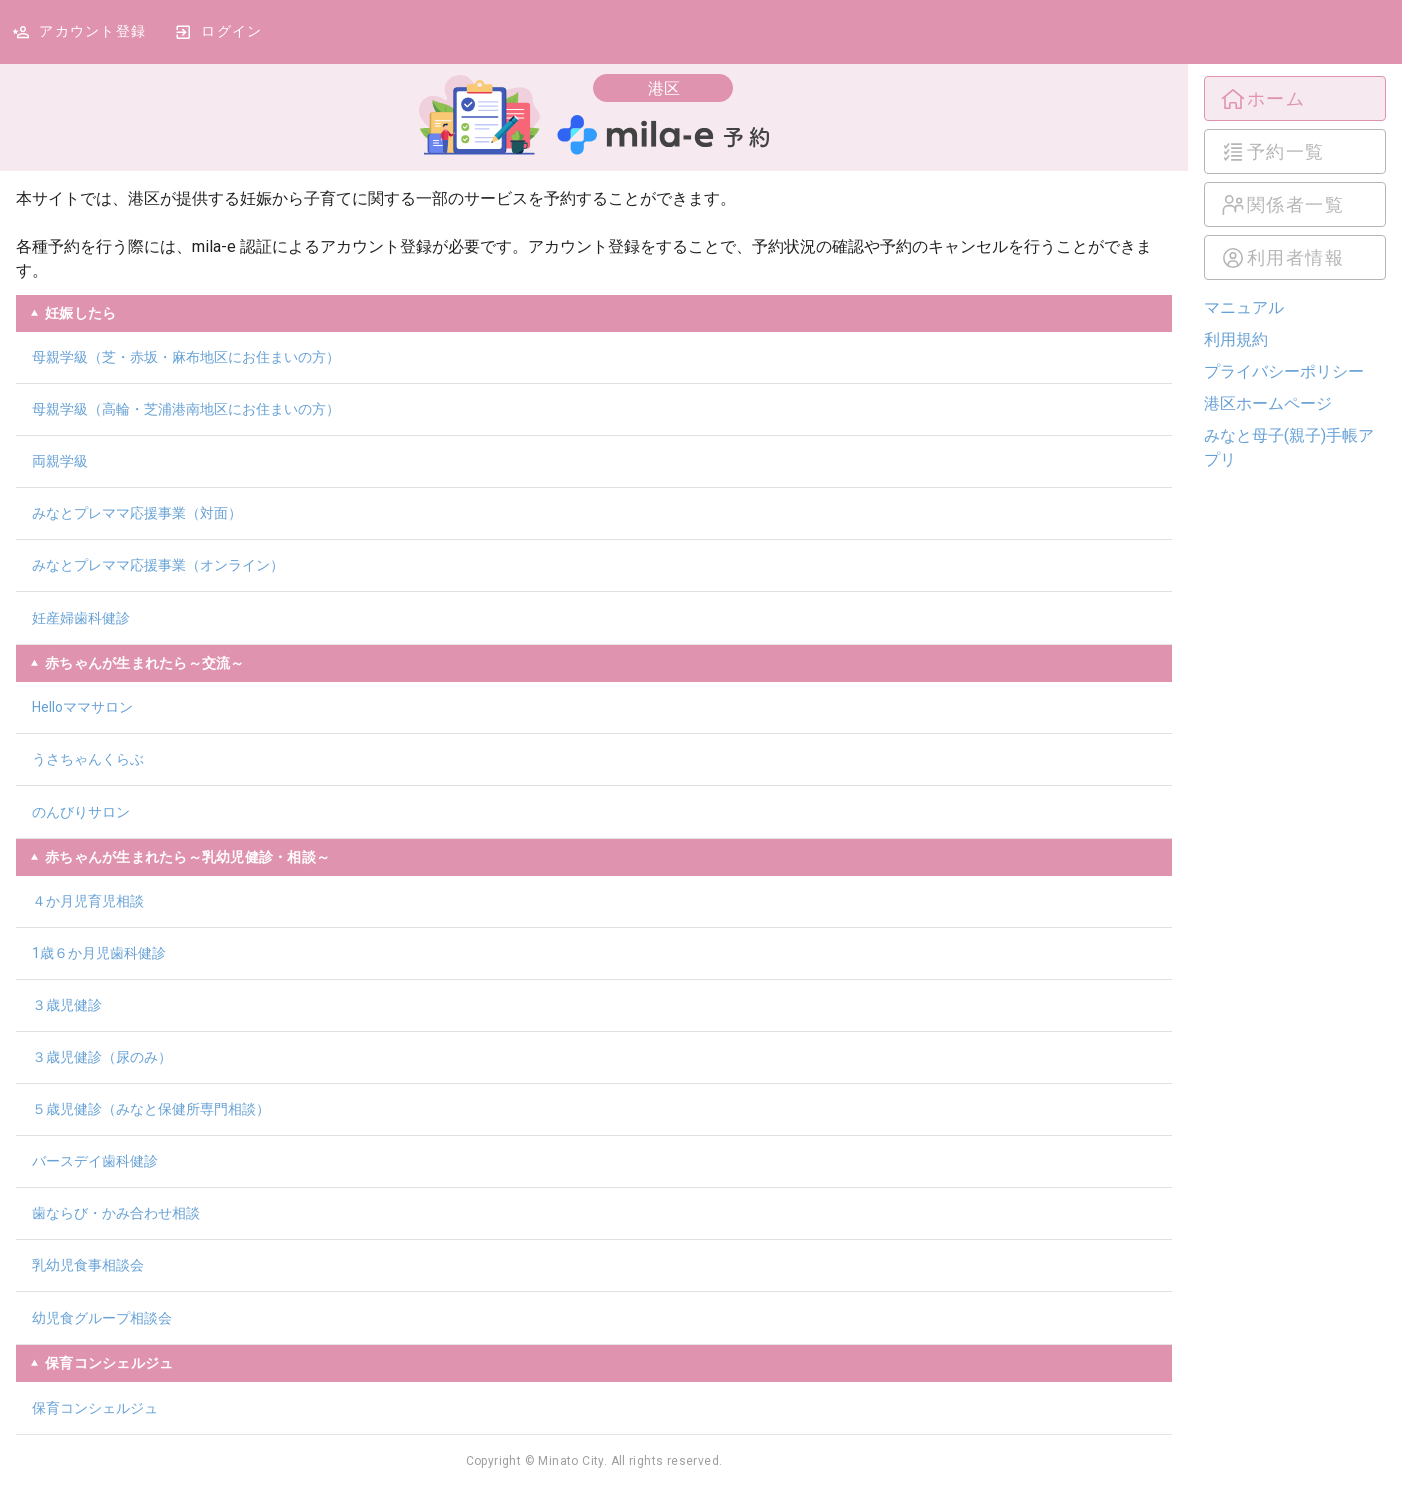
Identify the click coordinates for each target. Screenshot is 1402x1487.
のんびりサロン (81, 812)
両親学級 (60, 461)
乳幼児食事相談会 (88, 1265)
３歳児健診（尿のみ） (102, 1057)
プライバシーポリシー (1284, 371)
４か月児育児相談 (88, 901)
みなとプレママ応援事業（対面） (137, 513)
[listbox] (1295, 178)
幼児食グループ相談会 (102, 1318)
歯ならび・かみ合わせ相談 (116, 1213)
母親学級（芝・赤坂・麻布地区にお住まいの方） (186, 357)
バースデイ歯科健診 (95, 1161)
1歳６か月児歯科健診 (99, 953)
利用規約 (1236, 339)
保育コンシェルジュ (95, 1408)
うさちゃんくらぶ (88, 759)
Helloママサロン (82, 707)
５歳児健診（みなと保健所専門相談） (151, 1109)
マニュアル (1244, 307)
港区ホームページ (1268, 403)
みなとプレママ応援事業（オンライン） (158, 565)
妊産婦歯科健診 (81, 618)
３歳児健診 (67, 1005)
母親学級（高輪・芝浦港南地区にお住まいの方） (186, 409)
